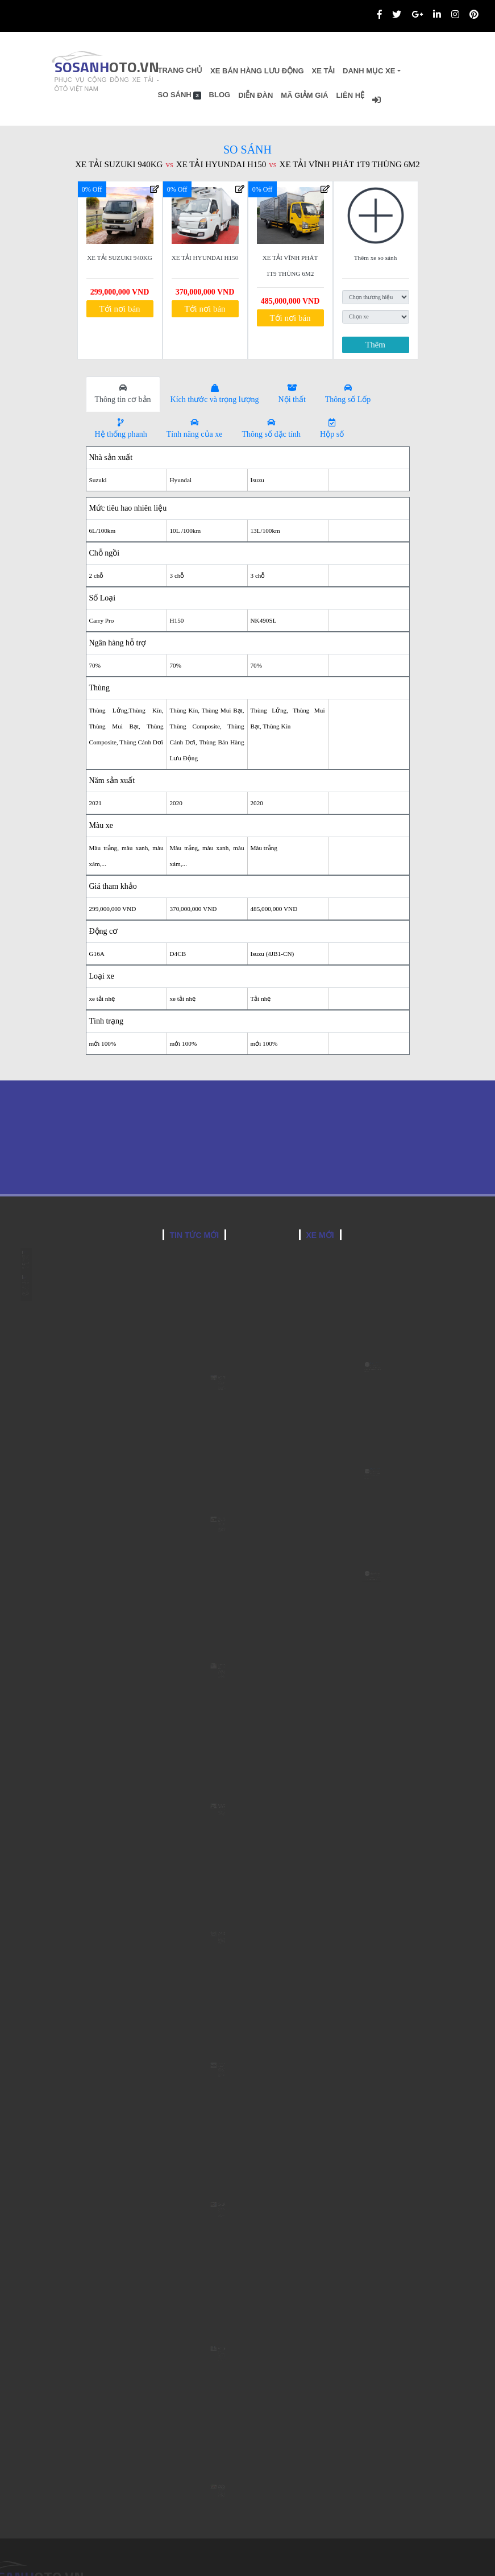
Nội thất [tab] (292, 394)
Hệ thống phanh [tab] (121, 428)
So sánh (212, 95)
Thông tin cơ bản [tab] (123, 394)
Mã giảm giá (337, 95)
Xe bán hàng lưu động (290, 71)
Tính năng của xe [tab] (195, 428)
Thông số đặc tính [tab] (271, 428)
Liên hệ (383, 95)
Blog (253, 94)
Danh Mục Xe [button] (402, 71)
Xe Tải (356, 71)
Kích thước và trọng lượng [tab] (214, 394)
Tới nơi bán (119, 308)
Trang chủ (213, 70)
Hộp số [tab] (332, 428)
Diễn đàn (289, 95)
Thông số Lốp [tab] (348, 394)
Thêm (375, 344)
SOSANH (94, 67)
